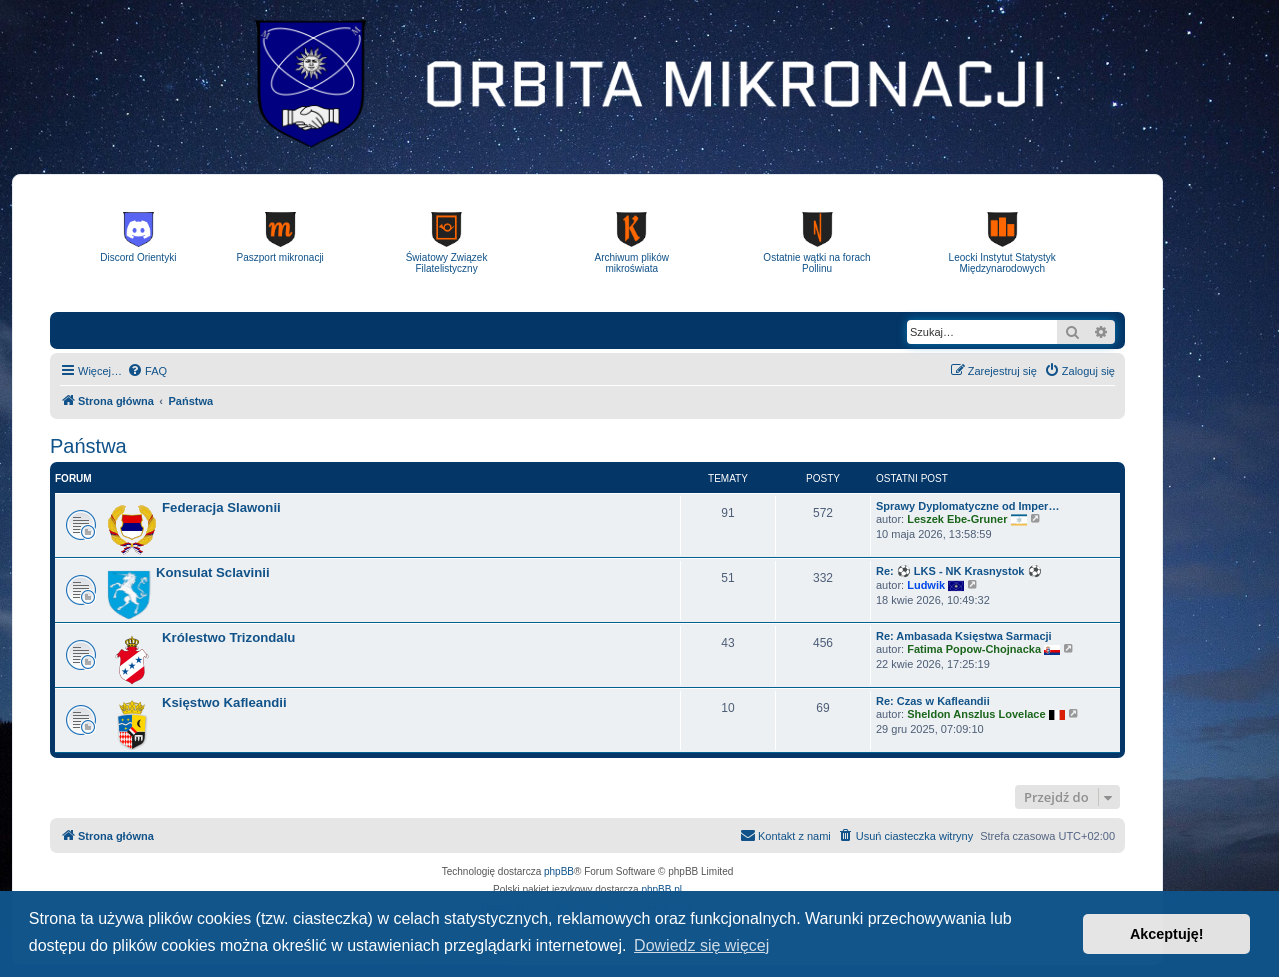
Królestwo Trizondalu (228, 637)
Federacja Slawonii (221, 507)
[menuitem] (147, 371)
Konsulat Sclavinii (213, 572)
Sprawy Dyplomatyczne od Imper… (967, 506)
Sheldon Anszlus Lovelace (976, 713)
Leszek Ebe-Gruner (957, 518)
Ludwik (926, 584)
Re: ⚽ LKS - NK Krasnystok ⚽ (959, 571)
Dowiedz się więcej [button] (701, 945)
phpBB (559, 871)
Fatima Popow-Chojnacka (974, 648)
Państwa (88, 446)
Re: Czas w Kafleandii (933, 701)
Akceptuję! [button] (1167, 934)
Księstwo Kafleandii (224, 702)
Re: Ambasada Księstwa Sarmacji (964, 636)
